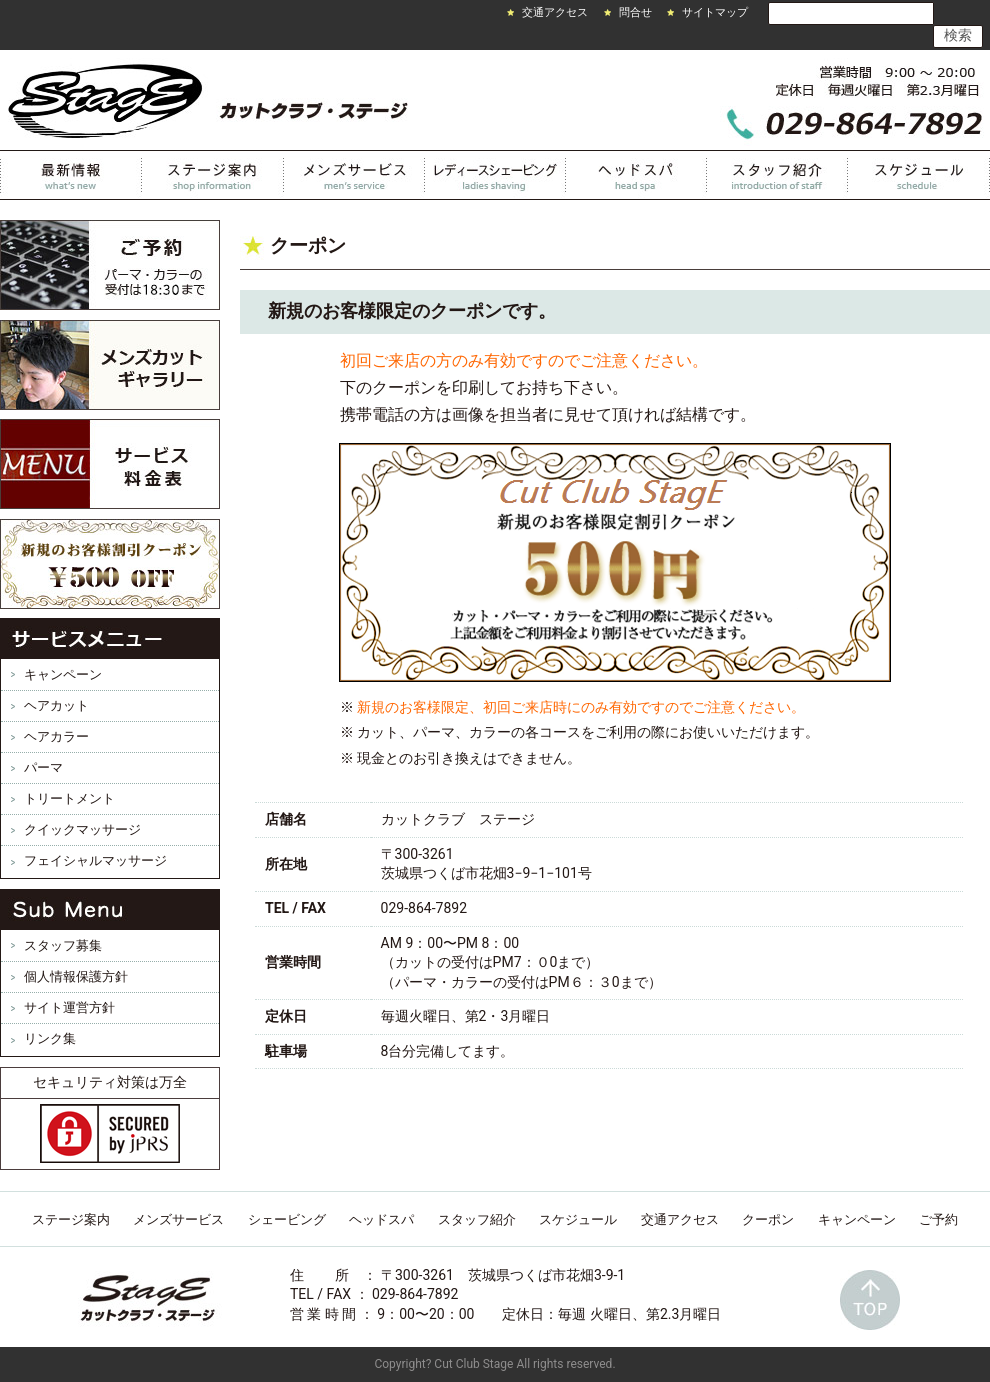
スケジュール (919, 175)
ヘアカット (56, 705)
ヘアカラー (56, 736)
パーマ (43, 767)
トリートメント (69, 798)
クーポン (768, 1219)
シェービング (287, 1219)
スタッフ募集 (63, 945)
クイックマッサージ (82, 829)
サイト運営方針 (69, 1007)
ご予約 (938, 1219)
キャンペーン (63, 674)
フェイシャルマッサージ (95, 860)
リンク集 (50, 1038)
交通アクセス (555, 12)
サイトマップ (715, 12)
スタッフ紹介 (777, 175)
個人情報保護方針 (76, 976)
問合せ (635, 12)
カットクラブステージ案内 (213, 175)
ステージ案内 (71, 1219)
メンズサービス (354, 175)
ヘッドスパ (636, 175)
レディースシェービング (495, 175)
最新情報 (71, 175)
